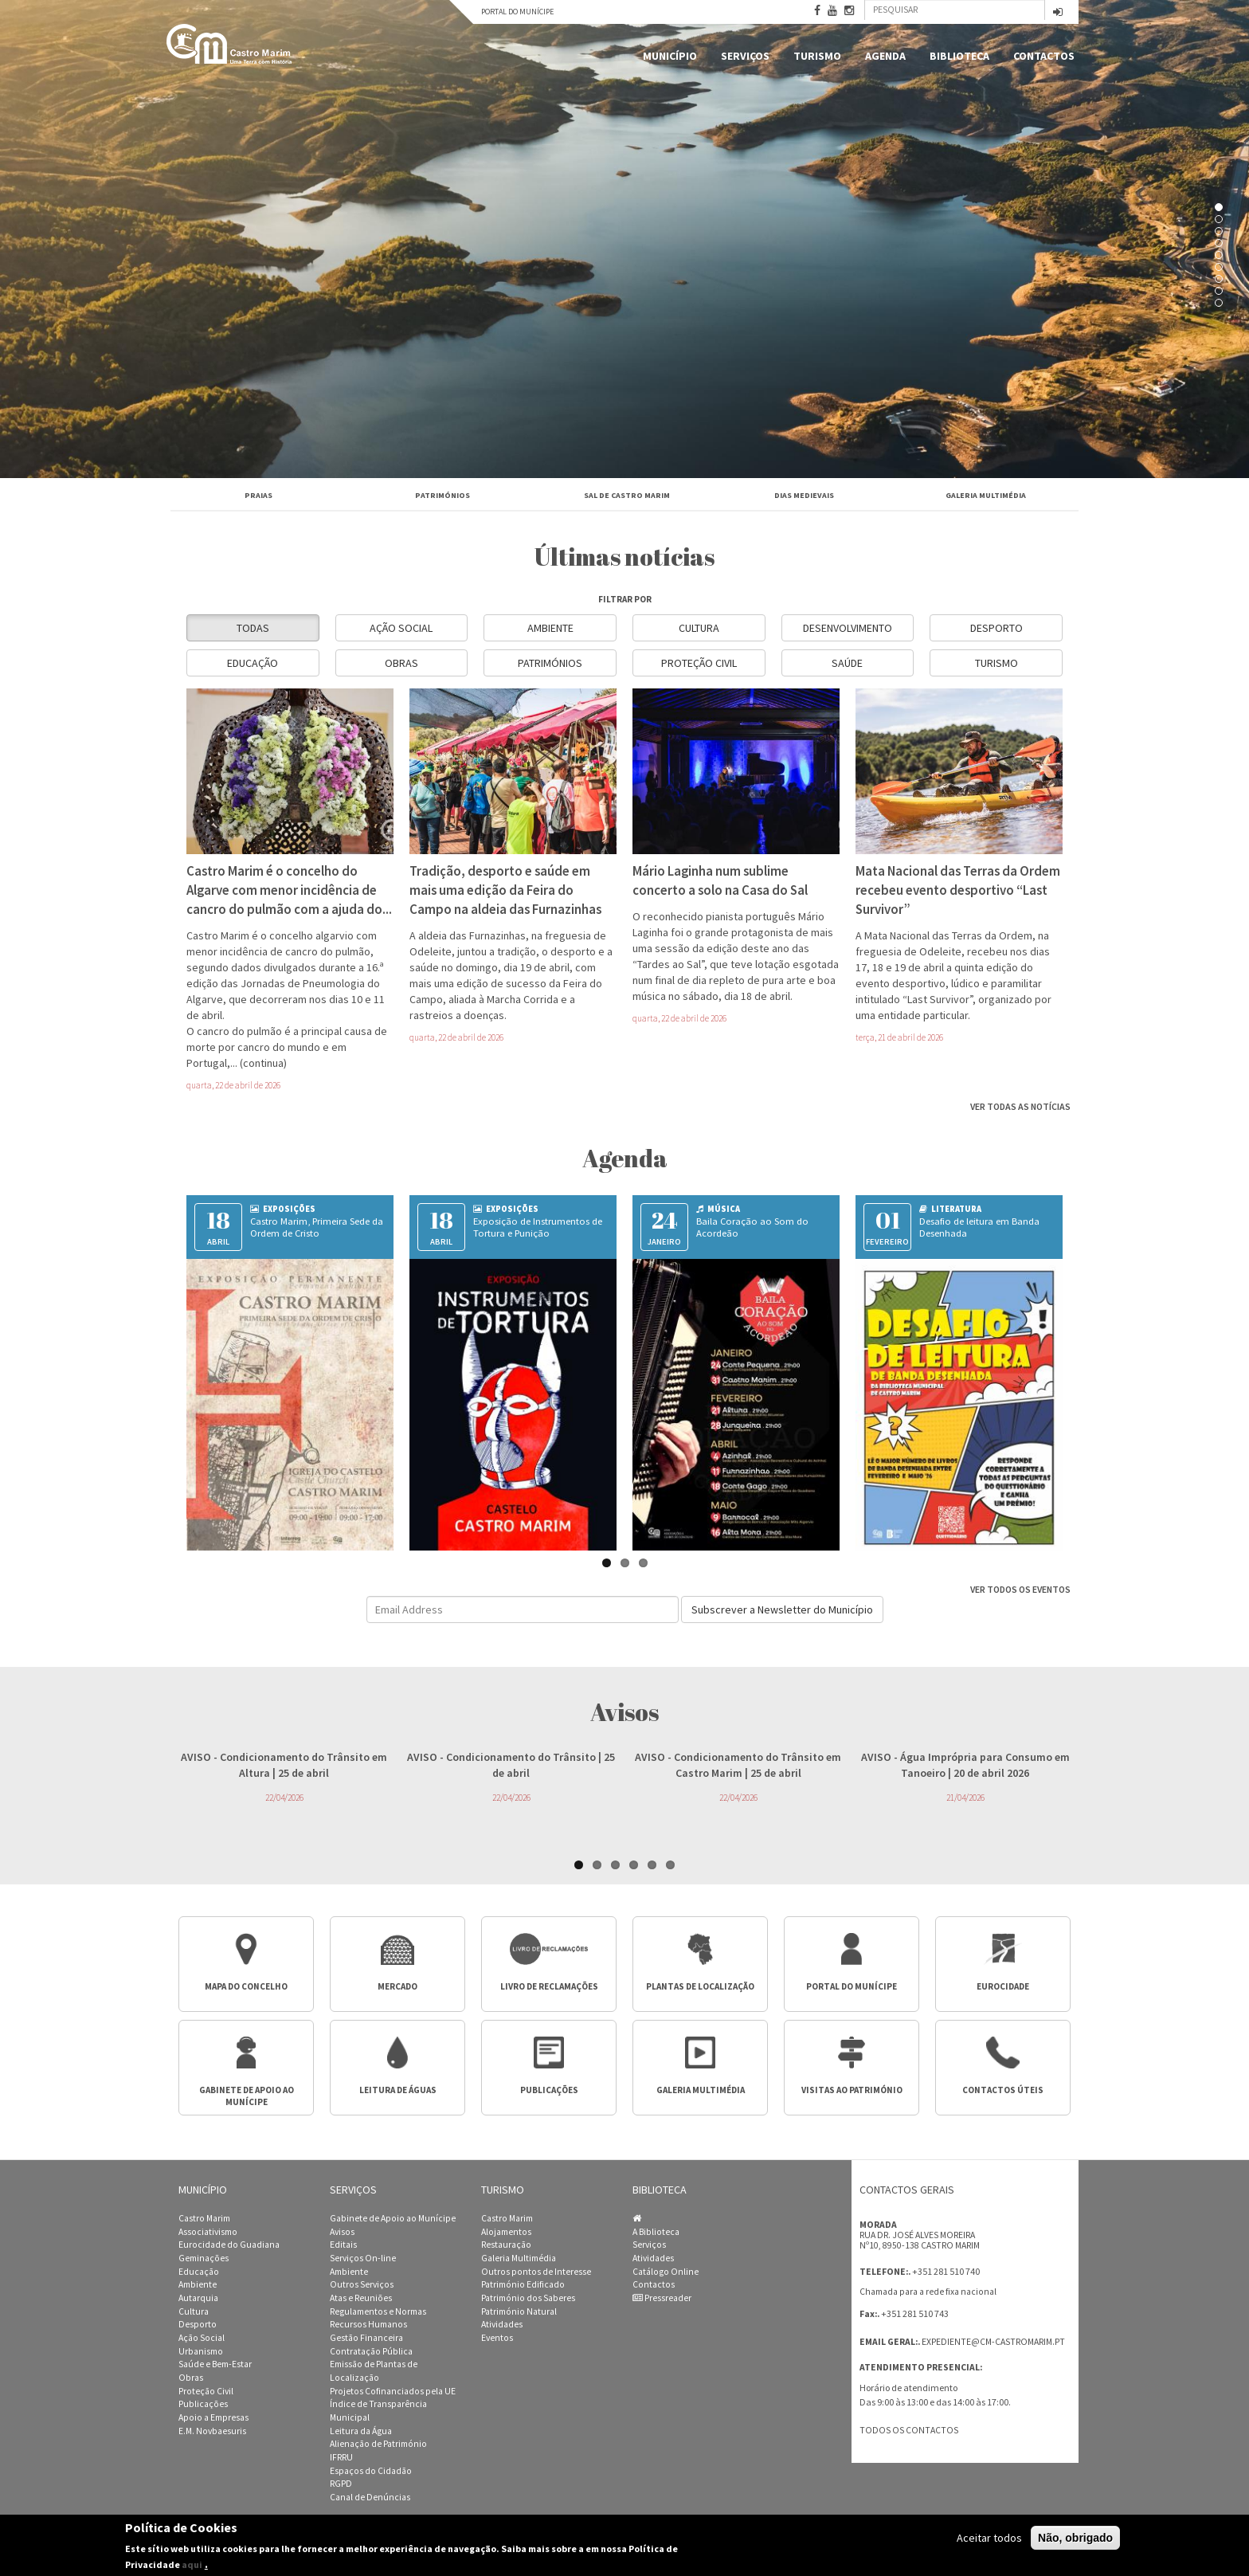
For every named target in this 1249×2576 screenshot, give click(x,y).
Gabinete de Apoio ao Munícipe (393, 2218)
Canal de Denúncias (370, 2497)
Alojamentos (506, 2231)
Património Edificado (523, 2284)
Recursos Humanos (368, 2324)
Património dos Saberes (528, 2298)
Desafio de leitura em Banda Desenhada (979, 1227)
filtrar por (625, 599)
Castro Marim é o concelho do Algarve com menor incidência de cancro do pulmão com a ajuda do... (289, 890)
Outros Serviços (361, 2284)
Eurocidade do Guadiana (229, 2244)
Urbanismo (200, 2351)
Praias (258, 495)
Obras (401, 663)
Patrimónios (442, 495)
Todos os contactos (908, 2430)
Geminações (203, 2258)
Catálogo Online (665, 2271)
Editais (343, 2244)
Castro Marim (204, 2218)
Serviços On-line (363, 2258)
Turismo (817, 56)
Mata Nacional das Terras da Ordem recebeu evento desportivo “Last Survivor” (958, 890)
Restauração (506, 2244)
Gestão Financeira (366, 2337)
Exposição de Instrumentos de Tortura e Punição (537, 1227)
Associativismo (207, 2231)
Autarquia (198, 2298)
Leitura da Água (361, 2431)
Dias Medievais (804, 495)
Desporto (996, 628)
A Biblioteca (655, 2231)
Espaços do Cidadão (371, 2470)
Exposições (282, 1209)
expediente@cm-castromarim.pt (993, 2341)
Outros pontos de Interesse (536, 2271)
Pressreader (661, 2298)
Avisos (342, 2231)
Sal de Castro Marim (627, 495)
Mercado (397, 1986)
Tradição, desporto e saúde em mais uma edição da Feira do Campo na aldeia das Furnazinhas (505, 890)
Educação (252, 663)
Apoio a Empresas (213, 2417)
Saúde (847, 663)
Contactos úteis (1002, 2090)
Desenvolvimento (847, 628)
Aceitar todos (989, 2538)
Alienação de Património (378, 2443)
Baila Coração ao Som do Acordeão (752, 1227)
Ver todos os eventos (1020, 1589)
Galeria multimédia (700, 2090)
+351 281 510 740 (946, 2271)
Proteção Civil (699, 663)
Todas (253, 628)
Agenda (885, 56)
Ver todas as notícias (1020, 1106)
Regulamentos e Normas (378, 2311)
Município (670, 56)
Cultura (699, 628)
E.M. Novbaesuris (212, 2431)
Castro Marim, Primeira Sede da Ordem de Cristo (316, 1227)
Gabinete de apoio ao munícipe (246, 2095)
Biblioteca (959, 56)
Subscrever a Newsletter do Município (782, 1609)
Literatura (950, 1209)
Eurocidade (1003, 1986)
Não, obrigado (1075, 2537)
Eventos (497, 2337)
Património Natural (519, 2311)
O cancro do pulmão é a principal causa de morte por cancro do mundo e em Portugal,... (286, 1047)
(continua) (263, 1063)
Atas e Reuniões (361, 2298)
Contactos (1044, 56)
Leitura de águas (398, 2090)
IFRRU (341, 2457)
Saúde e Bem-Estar (215, 2364)
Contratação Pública (371, 2351)
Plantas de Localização (700, 1986)
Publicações (549, 2090)
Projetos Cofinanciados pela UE (393, 2391)
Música (718, 1209)
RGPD (341, 2483)
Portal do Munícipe (517, 11)
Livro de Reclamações (549, 1986)
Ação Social (401, 628)
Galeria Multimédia (986, 495)
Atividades (502, 2324)
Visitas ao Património (851, 2090)
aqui (192, 2564)
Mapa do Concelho (246, 1986)
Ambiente (550, 628)
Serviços (745, 56)
